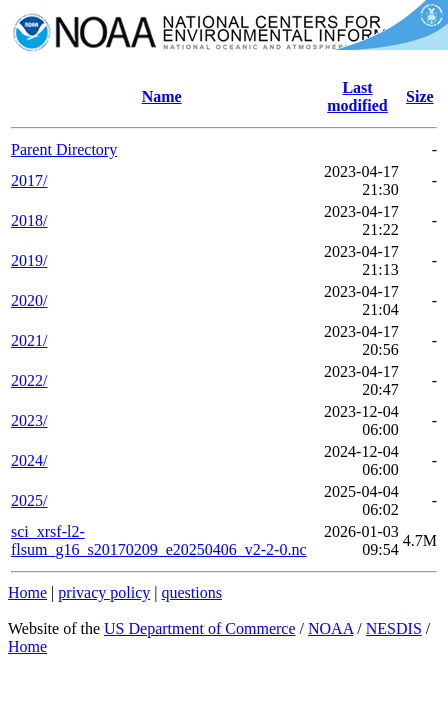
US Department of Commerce (200, 628)
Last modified (357, 96)
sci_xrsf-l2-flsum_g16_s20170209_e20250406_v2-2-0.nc (159, 540)
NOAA (330, 628)
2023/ (29, 420)
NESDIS (394, 628)
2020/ (29, 300)
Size (420, 96)
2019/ (29, 260)
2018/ (29, 220)
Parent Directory (64, 149)
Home (27, 592)
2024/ (29, 460)
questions (191, 592)
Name (162, 96)
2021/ (29, 340)
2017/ (29, 180)
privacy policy (104, 592)
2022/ (29, 380)
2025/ (29, 500)
